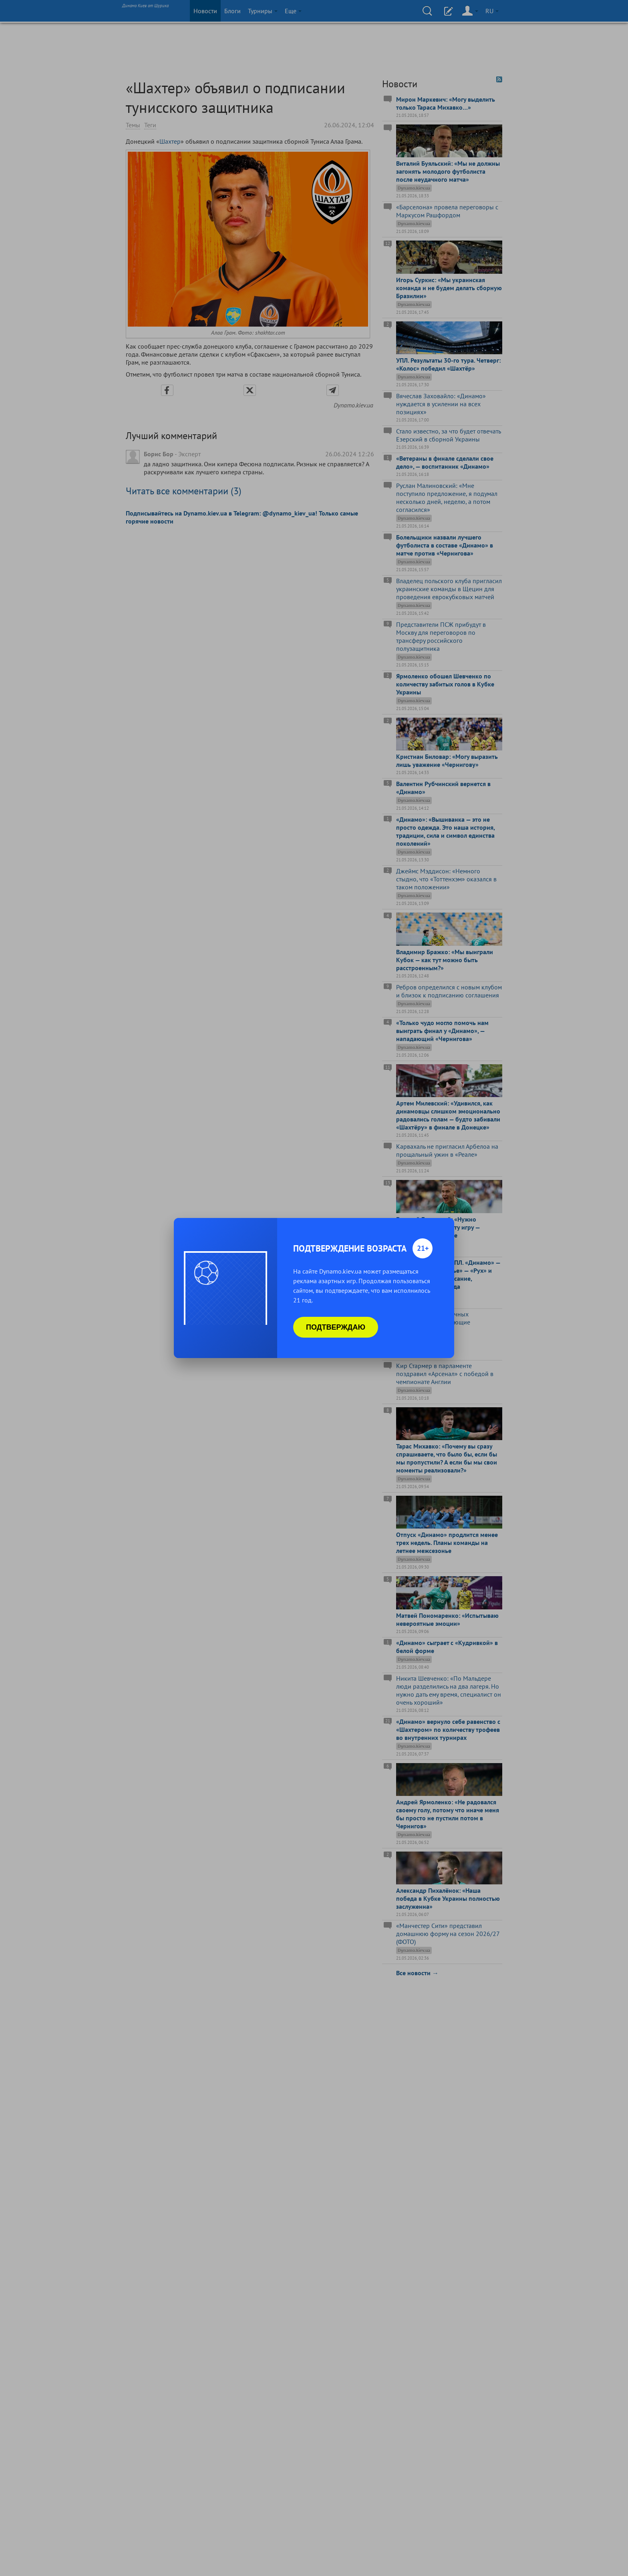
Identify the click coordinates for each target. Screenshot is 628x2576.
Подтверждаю (335, 1327)
